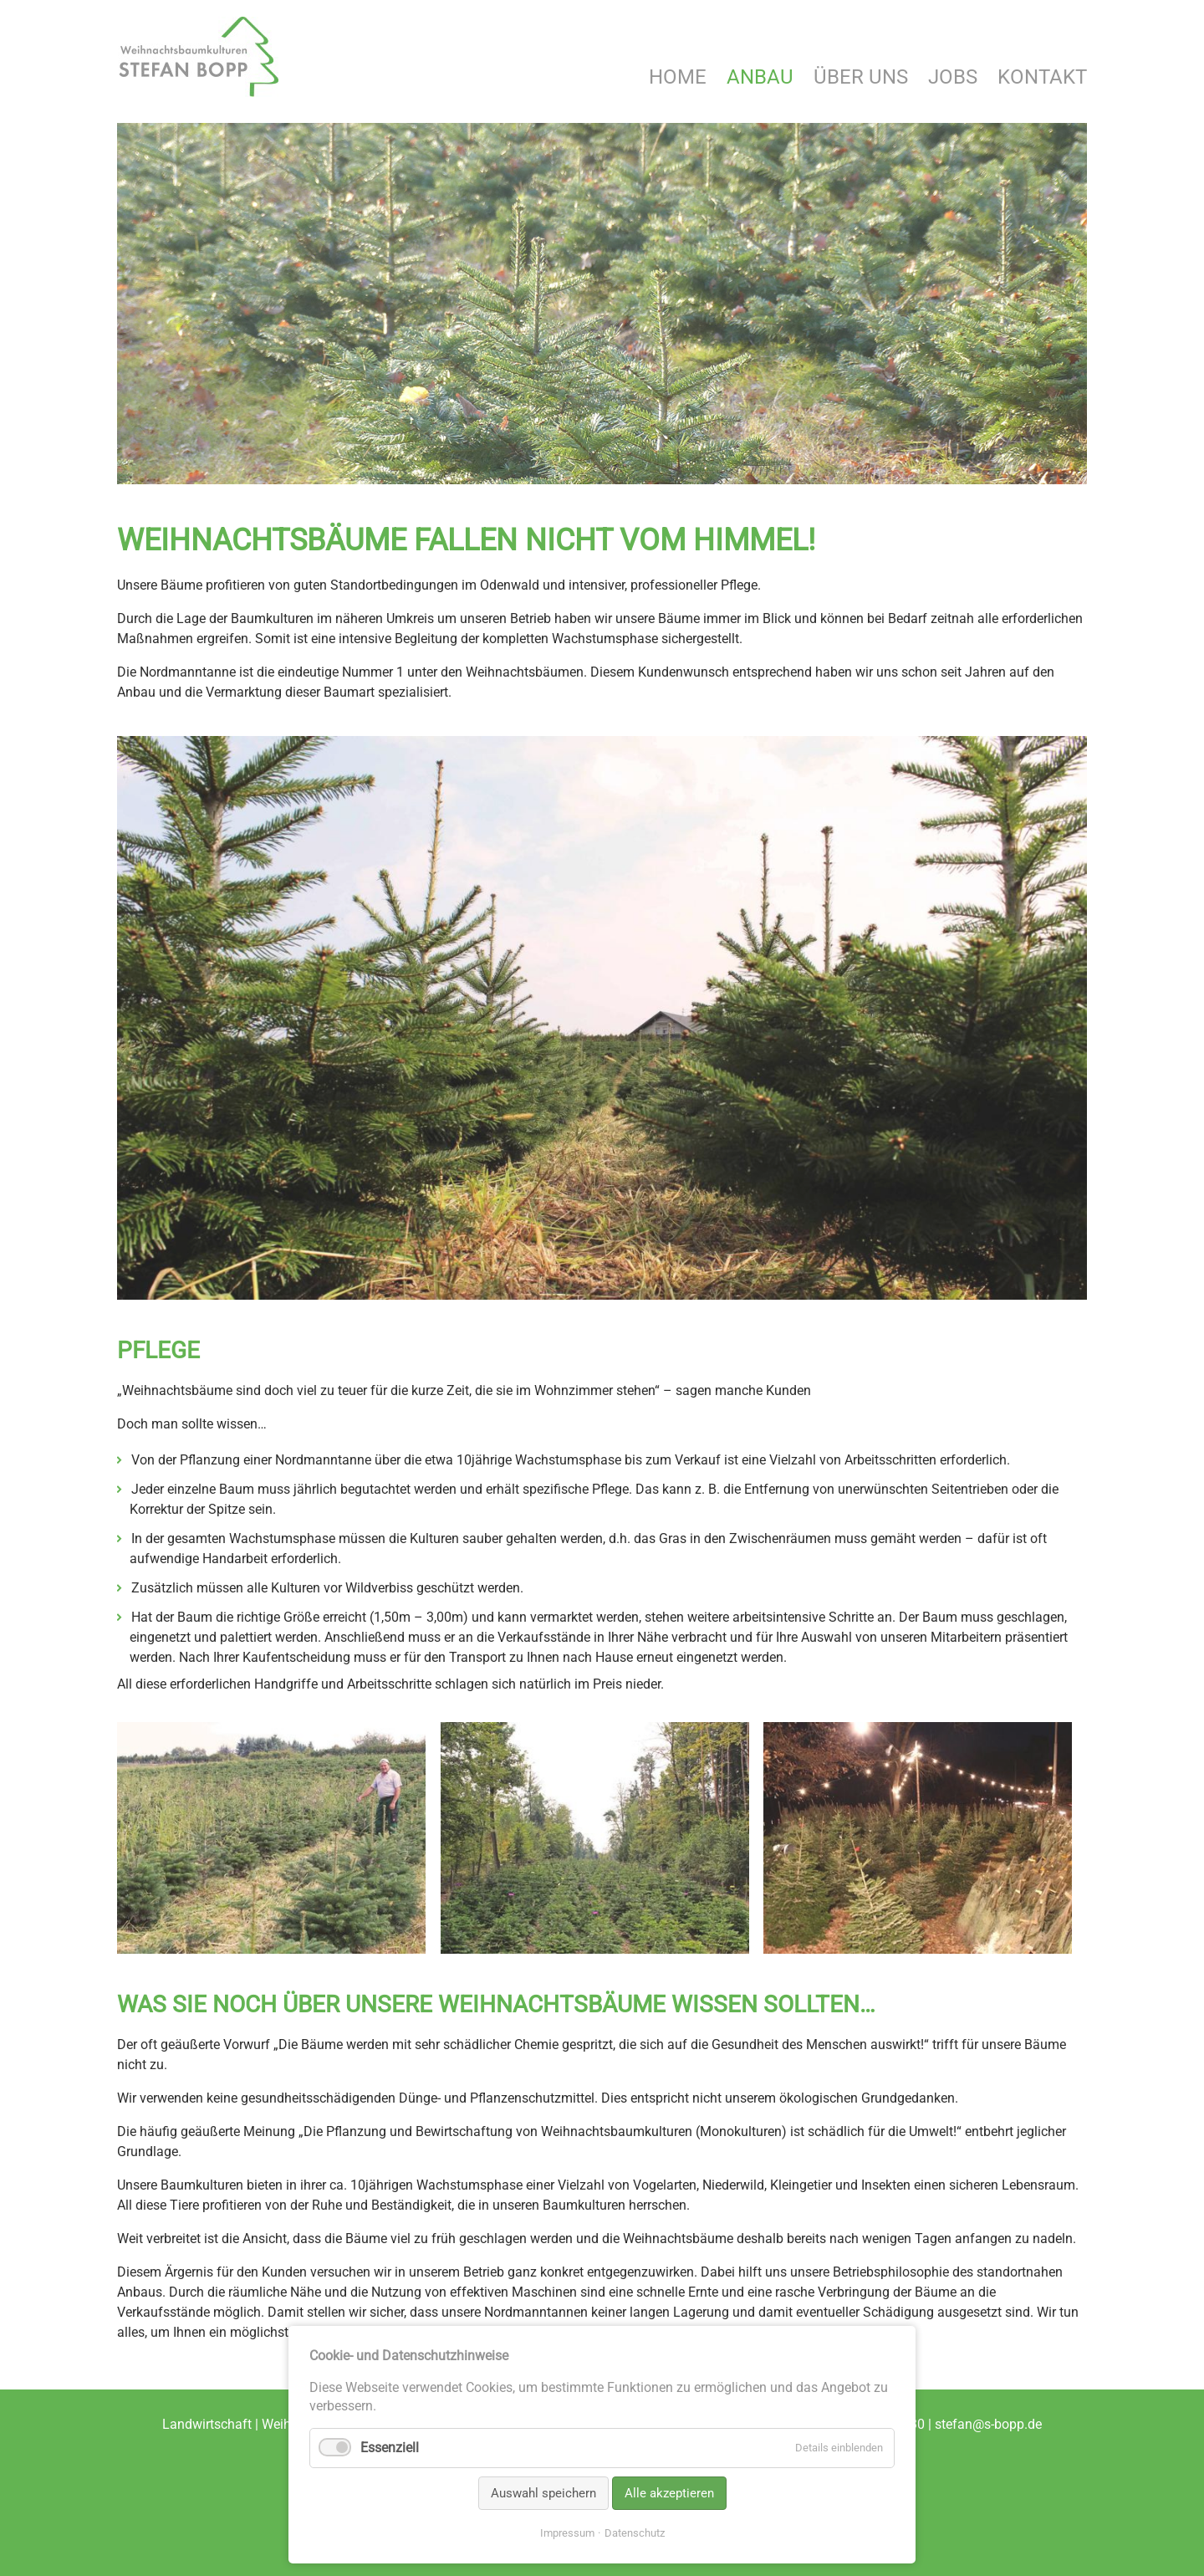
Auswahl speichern (543, 2493)
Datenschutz (635, 2533)
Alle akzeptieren (669, 2493)
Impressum (567, 2533)
